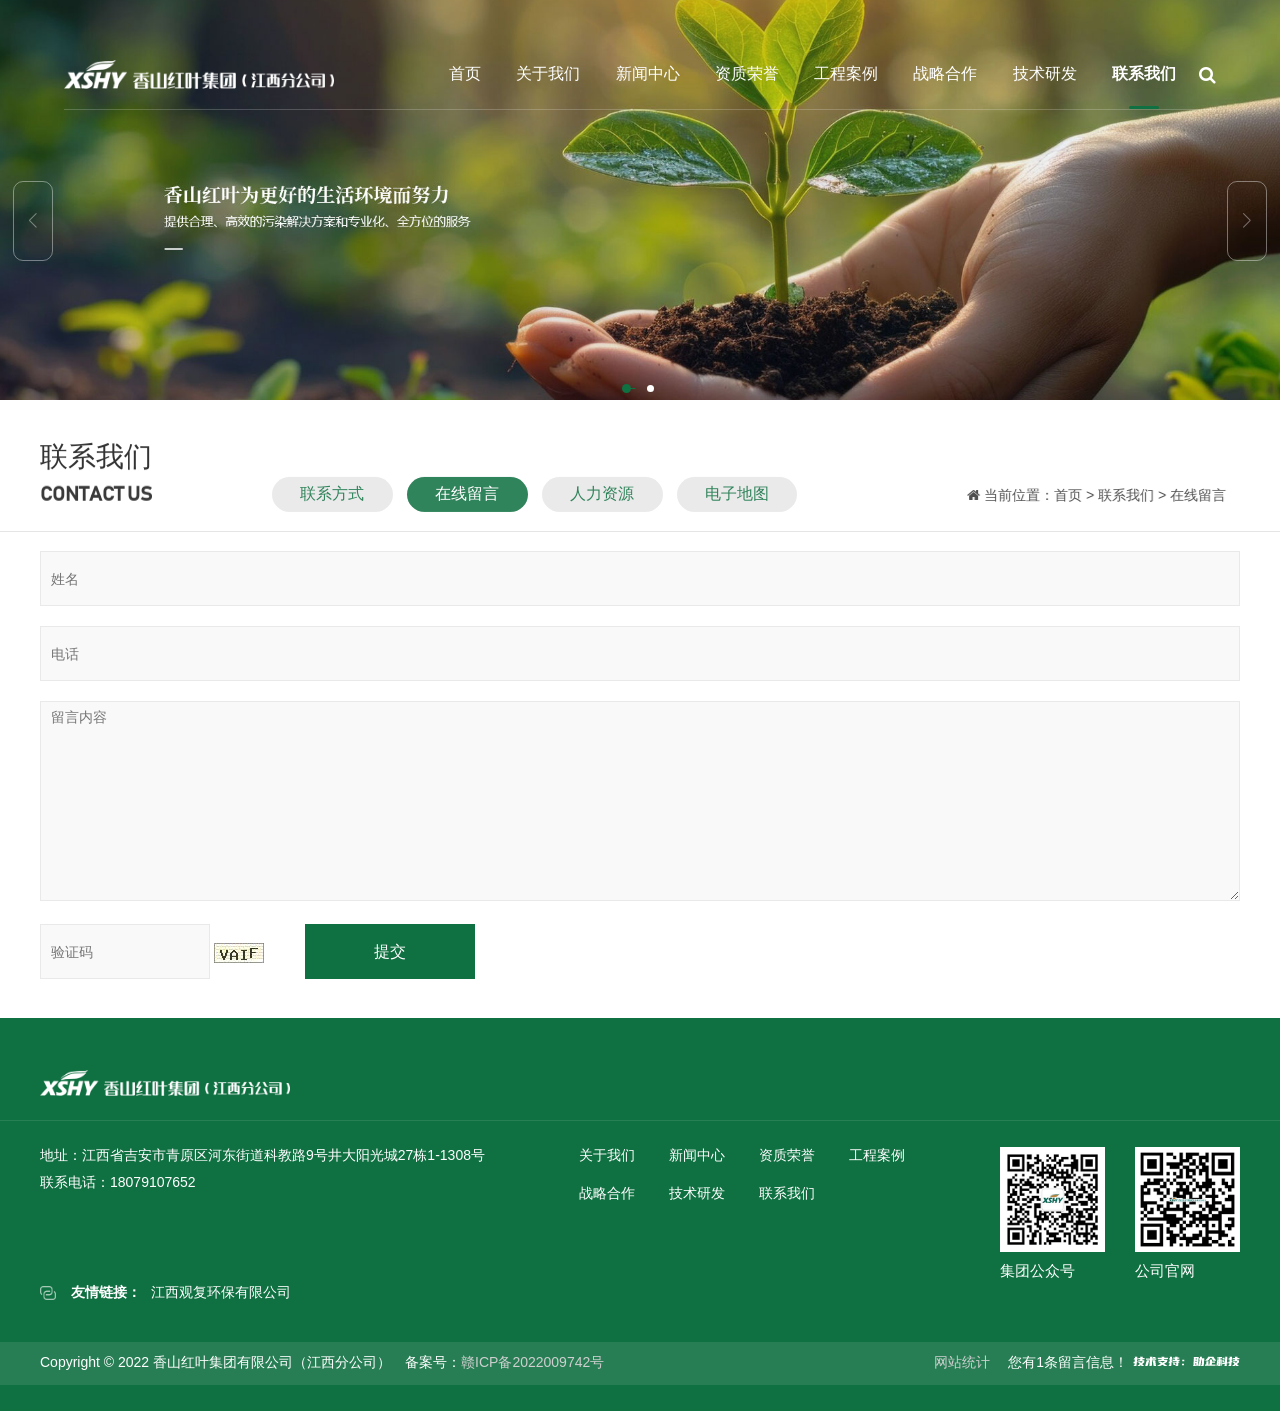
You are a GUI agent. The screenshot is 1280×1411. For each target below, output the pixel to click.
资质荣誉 (747, 73)
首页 (465, 73)
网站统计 (962, 1362)
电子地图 (737, 501)
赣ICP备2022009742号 (532, 1362)
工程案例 (846, 73)
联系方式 (332, 501)
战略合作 (945, 73)
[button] (628, 390)
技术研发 (1045, 73)
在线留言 (467, 501)
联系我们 (1144, 73)
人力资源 (602, 501)
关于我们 (548, 73)
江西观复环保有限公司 (221, 1292)
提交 (390, 951)
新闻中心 (648, 73)
